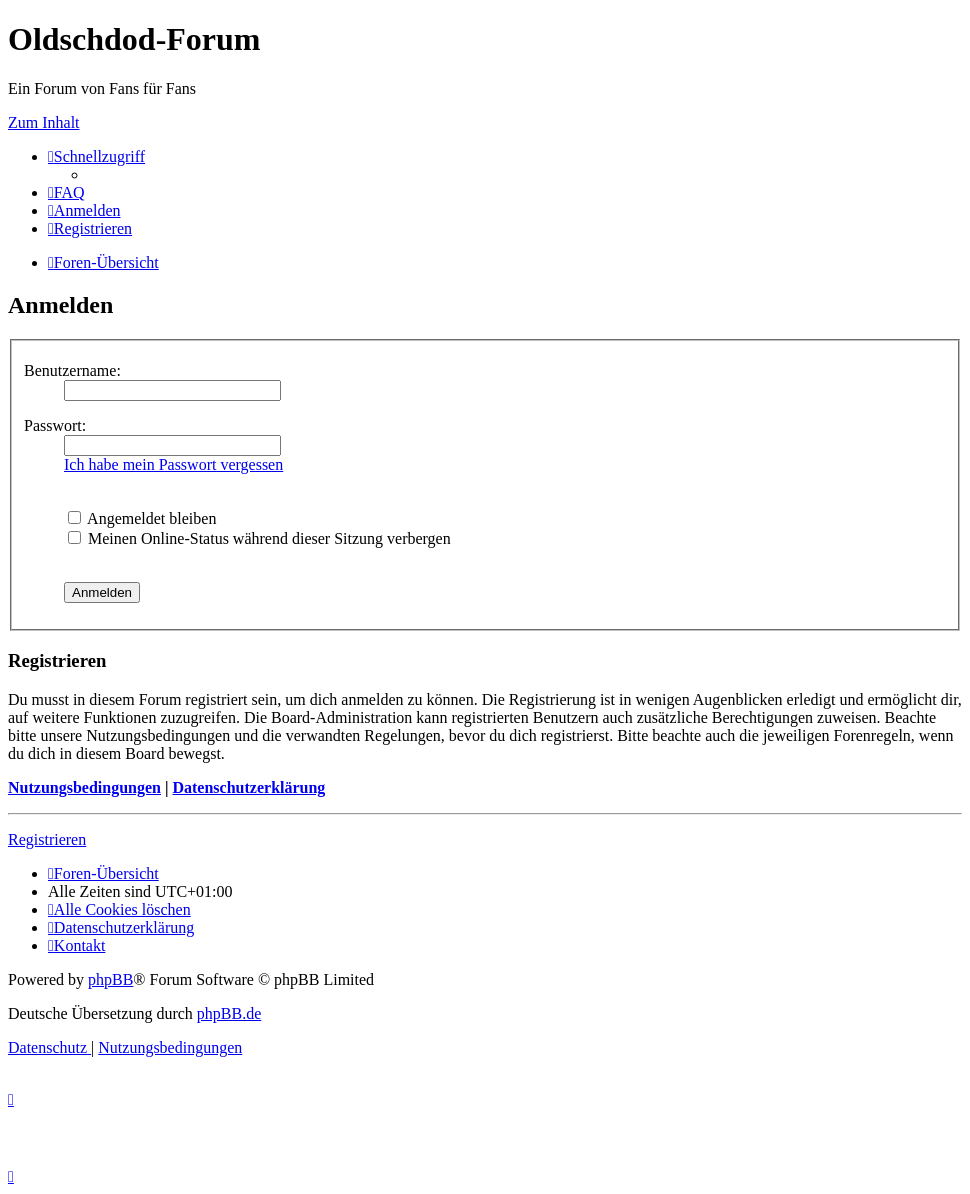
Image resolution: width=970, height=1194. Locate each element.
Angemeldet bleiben (142, 518)
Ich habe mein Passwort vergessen (173, 464)
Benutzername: (72, 370)
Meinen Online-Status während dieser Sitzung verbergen (259, 538)
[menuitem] (66, 192)
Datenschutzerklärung (248, 787)
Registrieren (47, 839)
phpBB (110, 979)
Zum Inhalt (44, 122)
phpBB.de (229, 1013)
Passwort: (55, 425)
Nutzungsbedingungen (84, 787)
